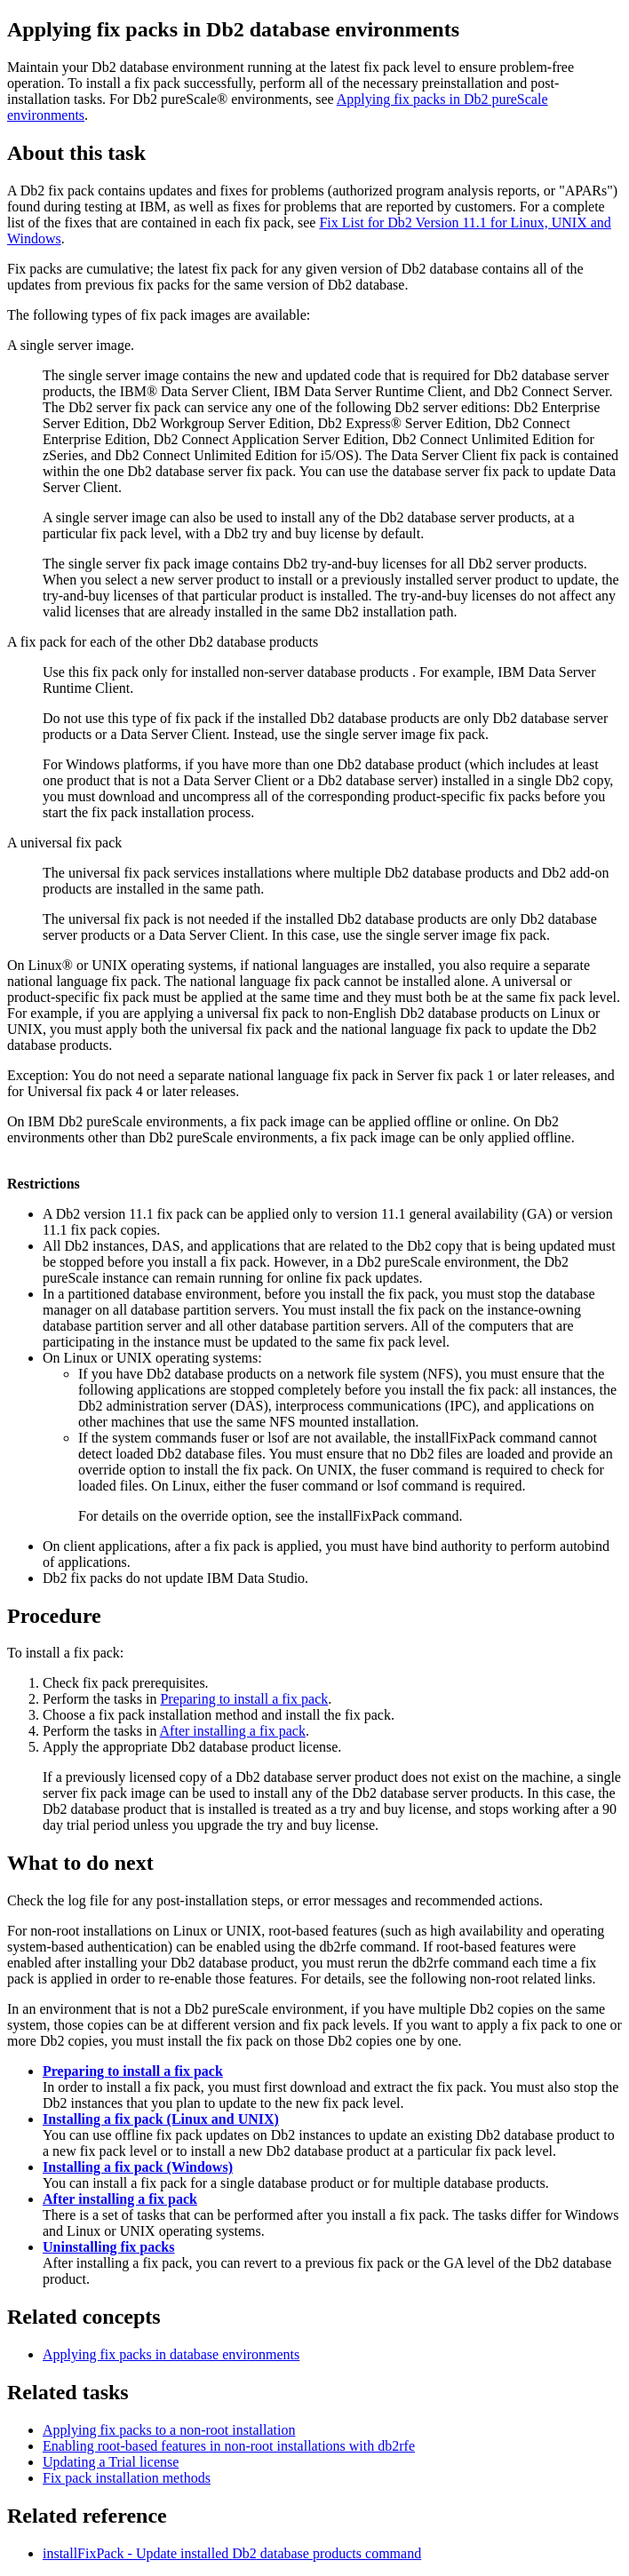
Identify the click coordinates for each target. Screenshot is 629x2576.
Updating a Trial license (111, 2461)
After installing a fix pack (233, 1730)
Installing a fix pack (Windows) (138, 2166)
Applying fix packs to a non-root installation (169, 2429)
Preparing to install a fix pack (244, 1698)
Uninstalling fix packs (108, 2246)
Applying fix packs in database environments (171, 2354)
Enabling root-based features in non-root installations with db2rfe (229, 2445)
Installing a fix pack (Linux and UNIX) (161, 2119)
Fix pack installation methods (127, 2477)
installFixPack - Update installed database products (232, 2553)
